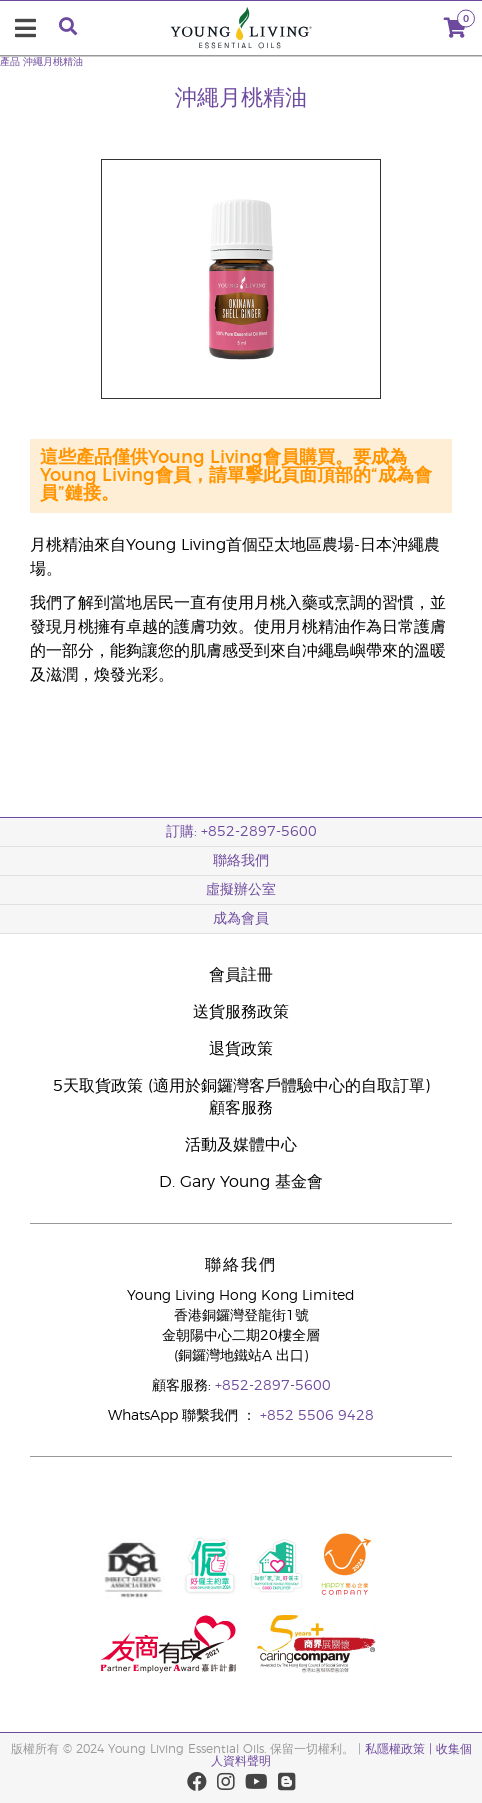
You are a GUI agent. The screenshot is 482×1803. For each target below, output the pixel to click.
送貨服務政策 (241, 1012)
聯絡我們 (241, 861)
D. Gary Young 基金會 (241, 1182)
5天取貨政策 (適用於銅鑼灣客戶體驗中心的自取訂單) (241, 1086)
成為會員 (241, 919)
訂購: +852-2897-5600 (241, 832)
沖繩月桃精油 (53, 62)
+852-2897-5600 (273, 1386)
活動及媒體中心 (241, 1145)
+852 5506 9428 (317, 1416)
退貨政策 (241, 1049)
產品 (10, 62)
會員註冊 (241, 975)
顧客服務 (241, 1108)
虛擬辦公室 (241, 890)
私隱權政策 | (400, 1749)
